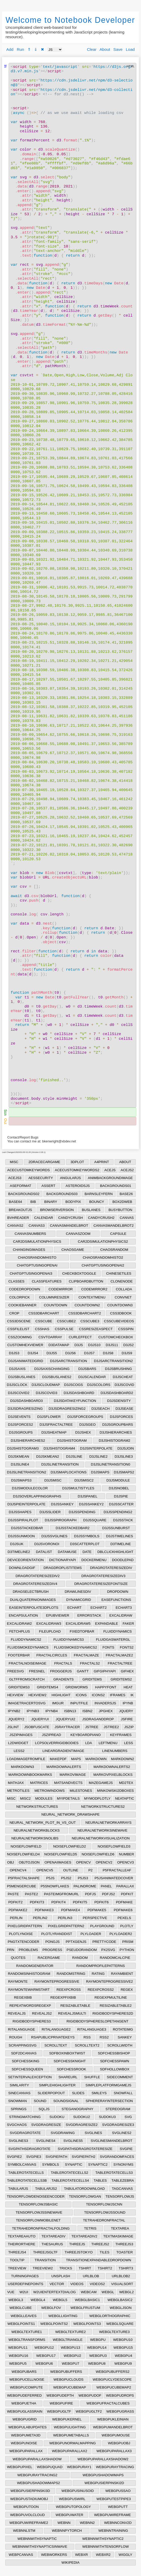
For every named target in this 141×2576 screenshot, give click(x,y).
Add (9, 49)
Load (130, 49)
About (105, 49)
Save (117, 49)
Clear (92, 49)
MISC (14, 1162)
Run (20, 49)
